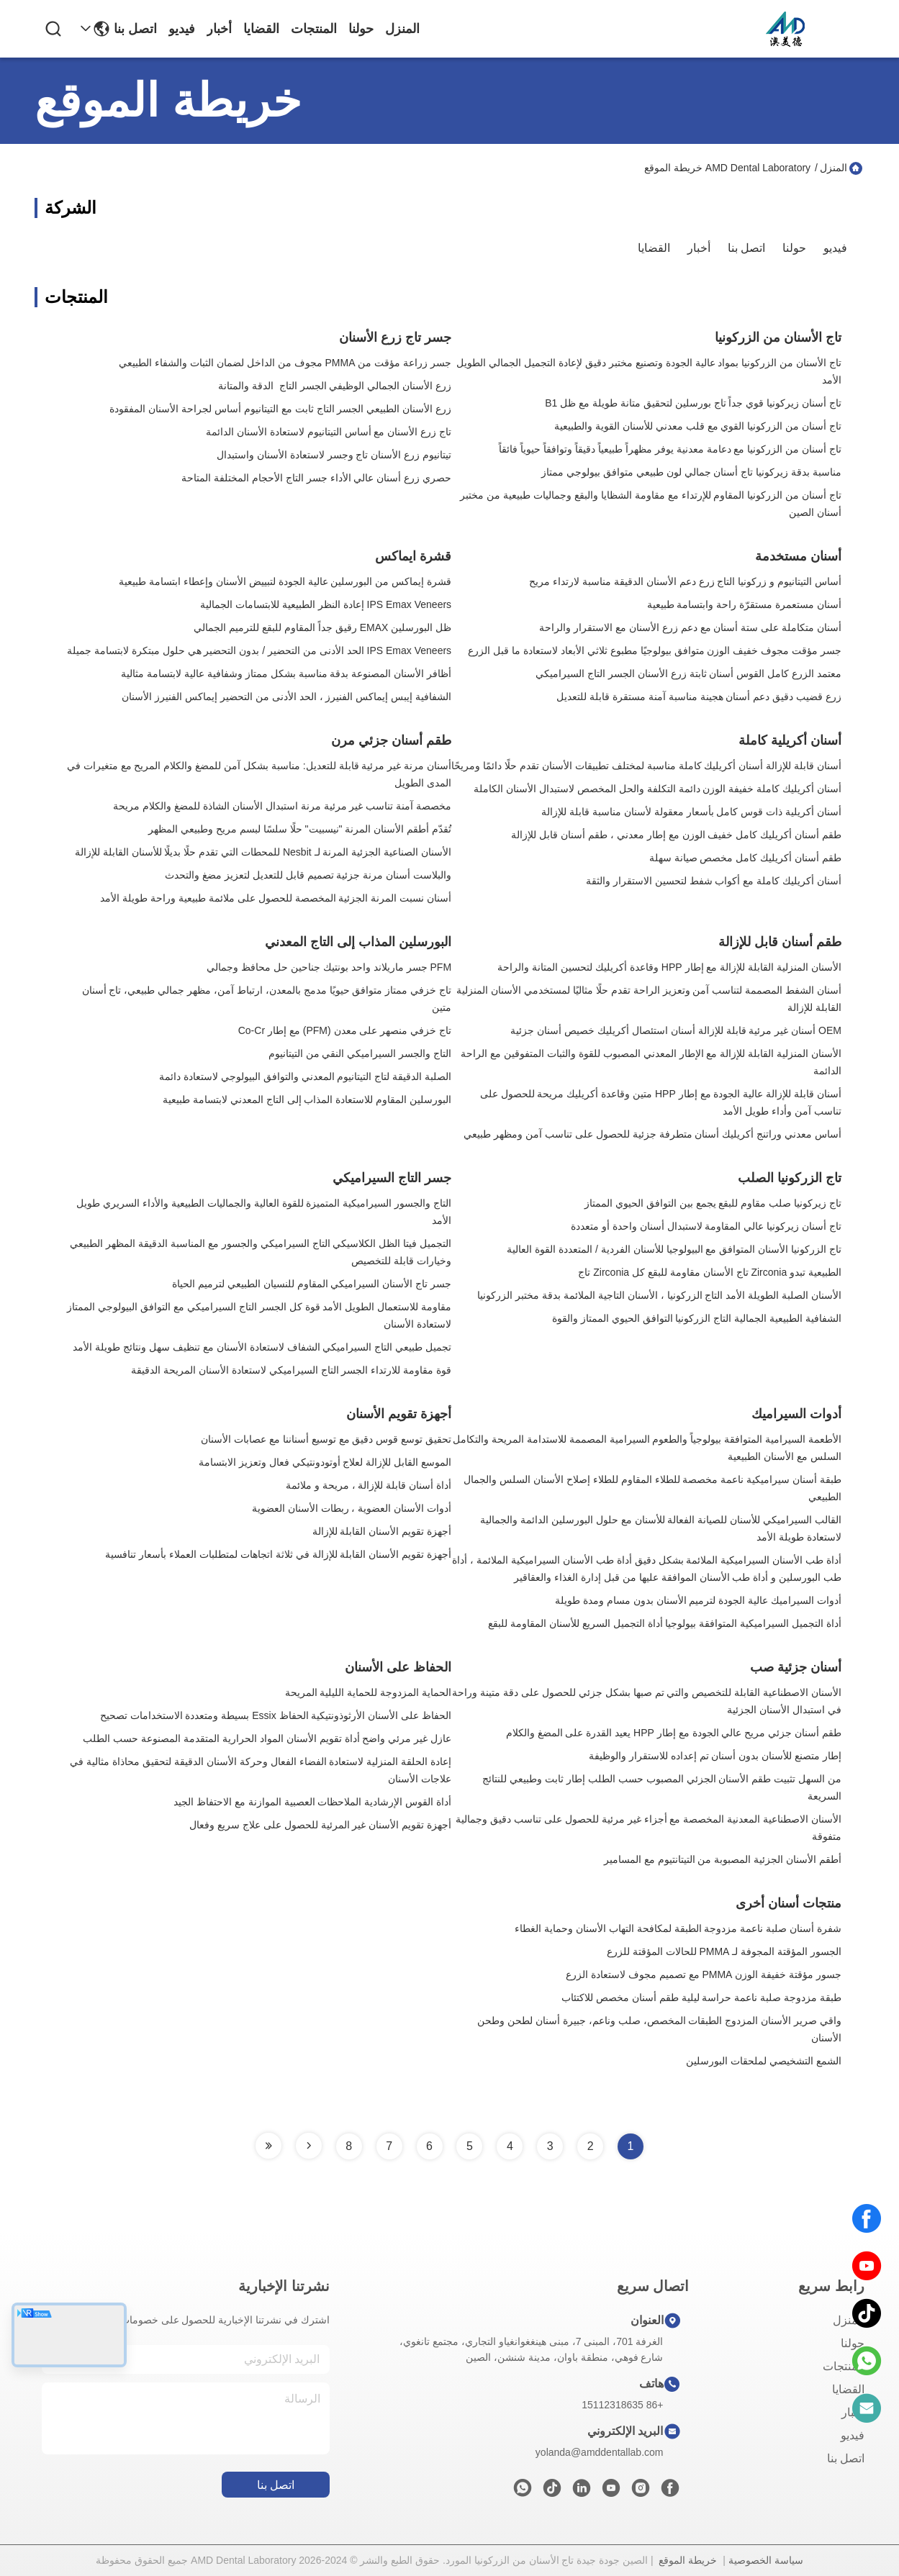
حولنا (361, 29)
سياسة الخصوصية (765, 2560)
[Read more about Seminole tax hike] (309, 2146)
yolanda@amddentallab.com (600, 2452)
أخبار (219, 29)
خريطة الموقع (688, 2560)
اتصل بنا (135, 29)
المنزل (402, 29)
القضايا (261, 29)
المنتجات (314, 29)
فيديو (181, 29)
